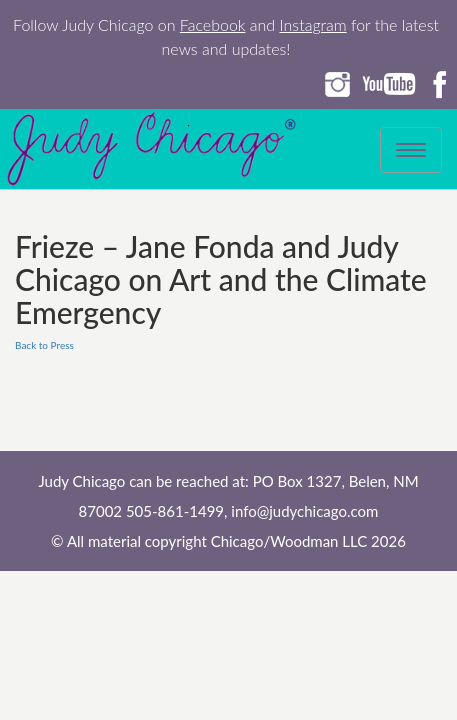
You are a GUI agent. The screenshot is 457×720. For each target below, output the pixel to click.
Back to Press (44, 345)
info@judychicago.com (304, 511)
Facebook (213, 24)
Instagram (313, 24)
